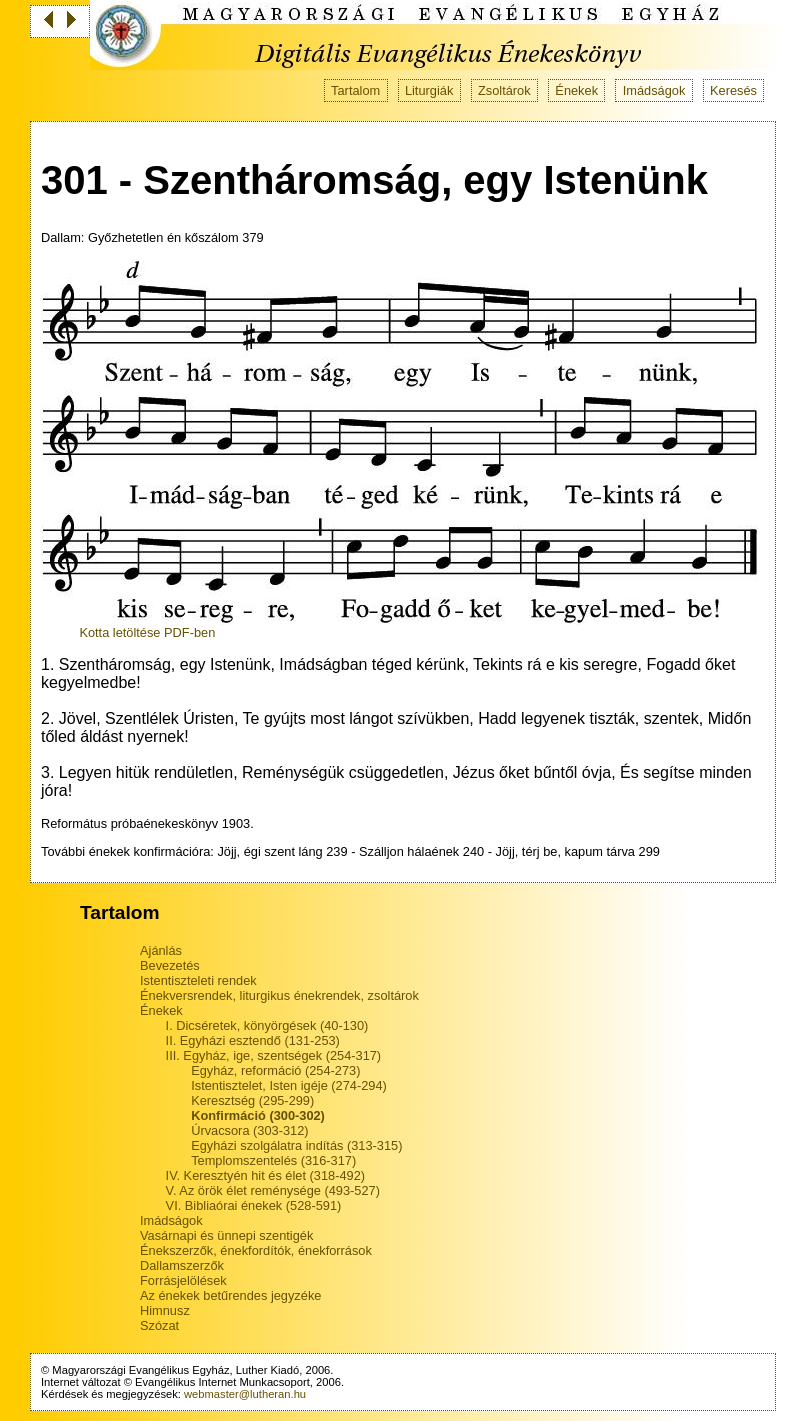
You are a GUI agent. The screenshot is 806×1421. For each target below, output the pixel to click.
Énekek (576, 90)
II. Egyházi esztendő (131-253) (253, 1040)
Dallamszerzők (182, 1265)
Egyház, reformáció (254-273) (275, 1070)
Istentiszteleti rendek (198, 980)
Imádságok (654, 90)
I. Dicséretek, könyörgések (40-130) (267, 1025)
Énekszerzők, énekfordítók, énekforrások (256, 1250)
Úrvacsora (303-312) (249, 1130)
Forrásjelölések (183, 1280)
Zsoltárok (504, 90)
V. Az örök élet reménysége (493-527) (273, 1190)
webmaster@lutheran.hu (245, 1394)
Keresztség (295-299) (252, 1100)
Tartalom (355, 90)
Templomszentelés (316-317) (273, 1160)
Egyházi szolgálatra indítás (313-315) (296, 1145)
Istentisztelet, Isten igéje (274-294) (289, 1085)
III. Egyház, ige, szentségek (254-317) (274, 1055)
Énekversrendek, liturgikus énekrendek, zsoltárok (279, 995)
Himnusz (165, 1310)
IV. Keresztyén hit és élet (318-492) (265, 1175)
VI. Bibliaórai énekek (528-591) (254, 1205)
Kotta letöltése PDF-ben (147, 632)
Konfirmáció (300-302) (258, 1115)
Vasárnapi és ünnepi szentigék (226, 1235)
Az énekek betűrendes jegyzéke (230, 1295)
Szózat (159, 1325)
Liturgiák (429, 90)
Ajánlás (161, 950)
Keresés (733, 90)
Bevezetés (170, 965)
